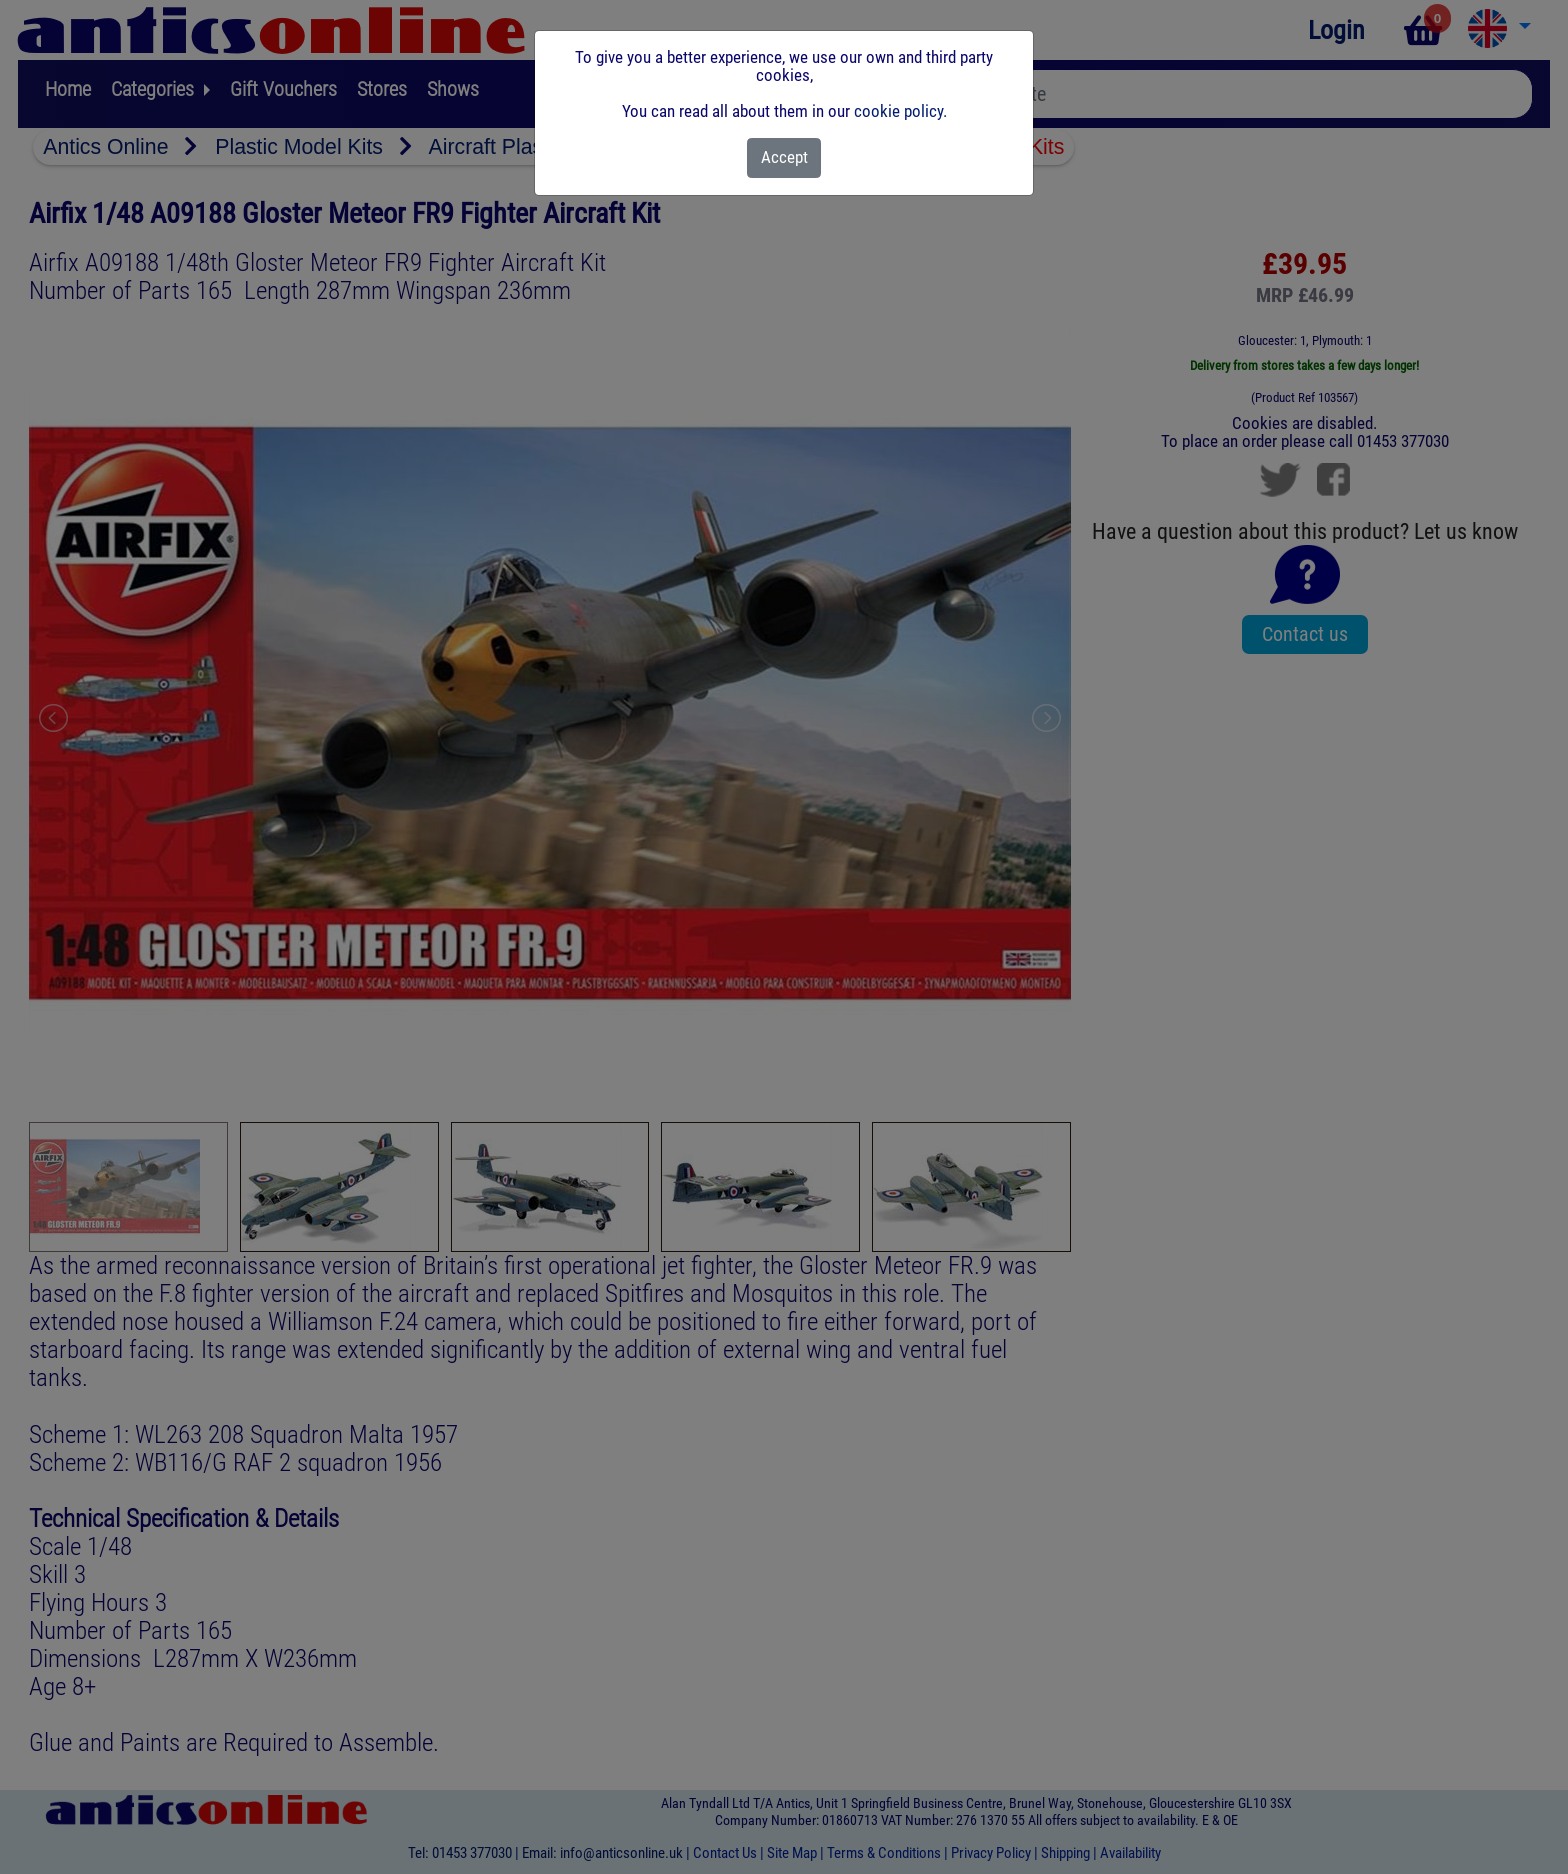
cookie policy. (900, 111)
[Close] (784, 158)
